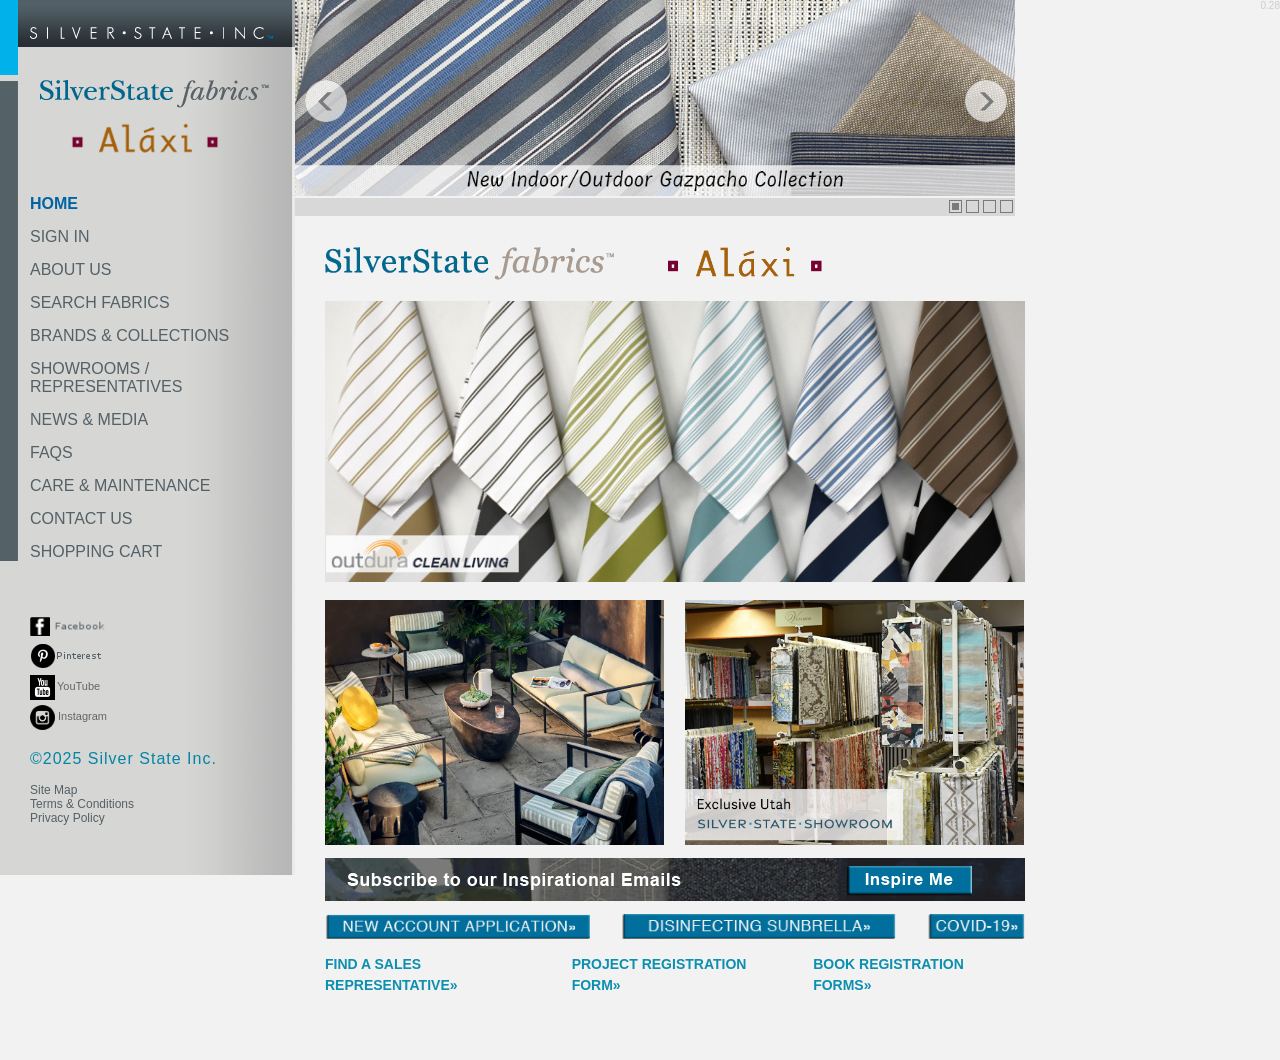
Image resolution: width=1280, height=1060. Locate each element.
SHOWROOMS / (106, 377)
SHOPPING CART (96, 551)
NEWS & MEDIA (89, 419)
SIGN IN (60, 236)
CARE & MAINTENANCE (120, 485)
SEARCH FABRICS (100, 302)
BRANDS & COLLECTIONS (129, 335)
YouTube (65, 686)
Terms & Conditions (82, 804)
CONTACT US (81, 518)
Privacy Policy (67, 818)
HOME (54, 203)
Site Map (53, 790)
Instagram (68, 716)
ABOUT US (71, 269)
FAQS (51, 452)
